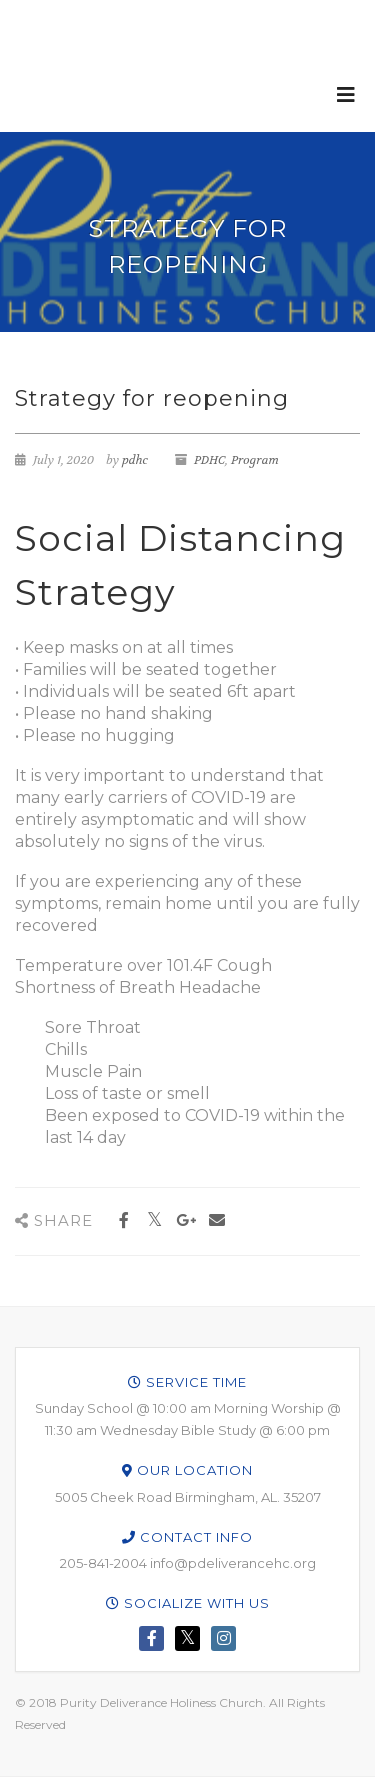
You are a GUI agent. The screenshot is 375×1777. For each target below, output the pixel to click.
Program (255, 460)
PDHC (209, 460)
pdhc (135, 460)
